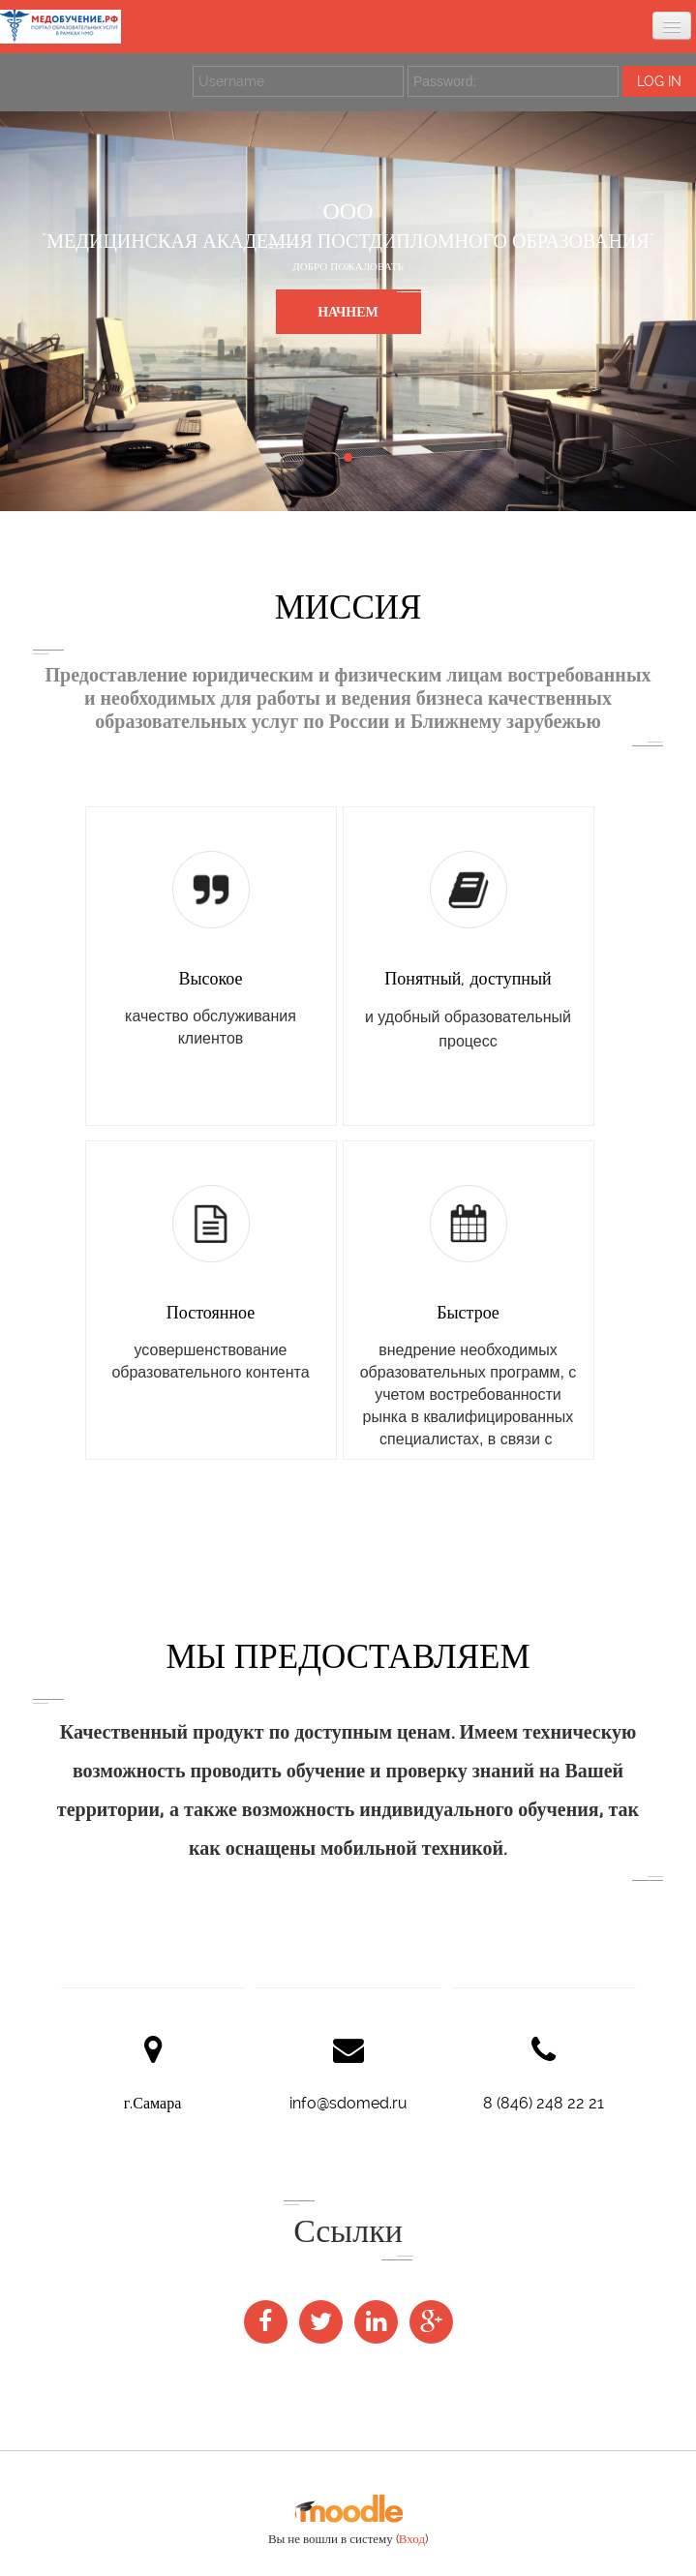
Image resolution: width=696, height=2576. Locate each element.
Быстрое (468, 1312)
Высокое (210, 978)
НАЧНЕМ (348, 311)
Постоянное (210, 1312)
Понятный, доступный (467, 978)
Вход (412, 2538)
